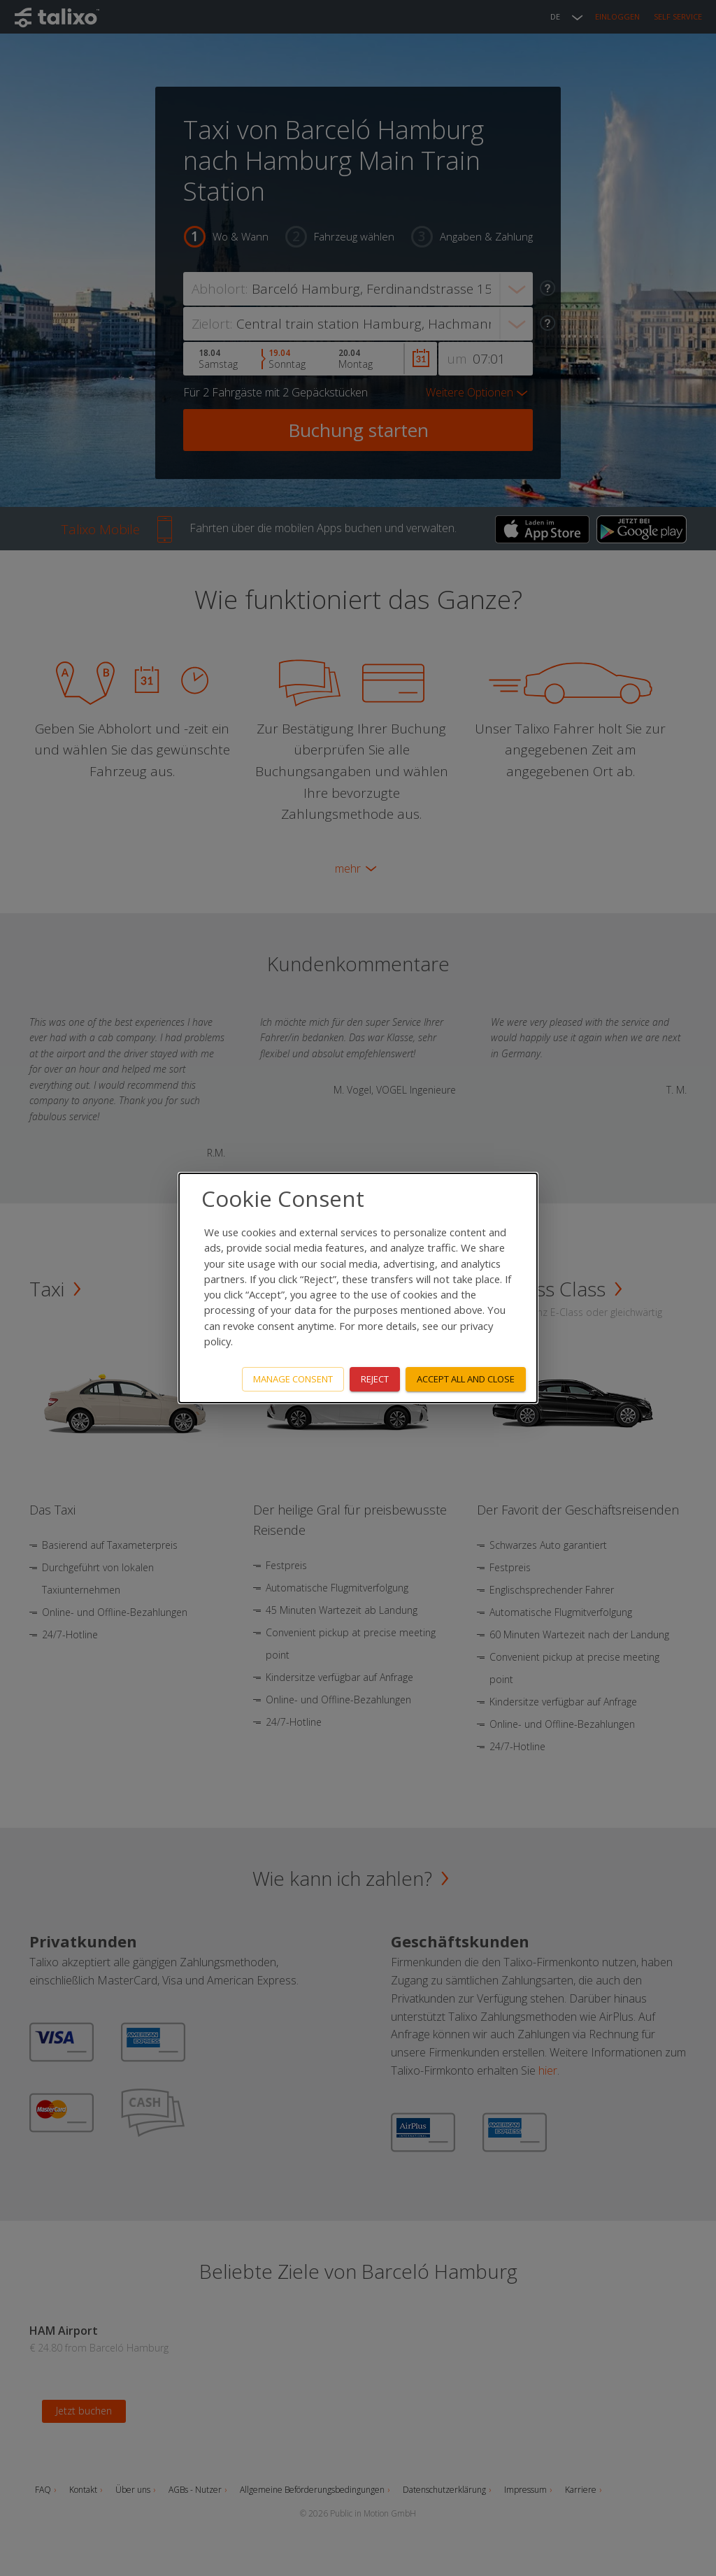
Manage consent (293, 1379)
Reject (375, 1379)
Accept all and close (466, 1379)
